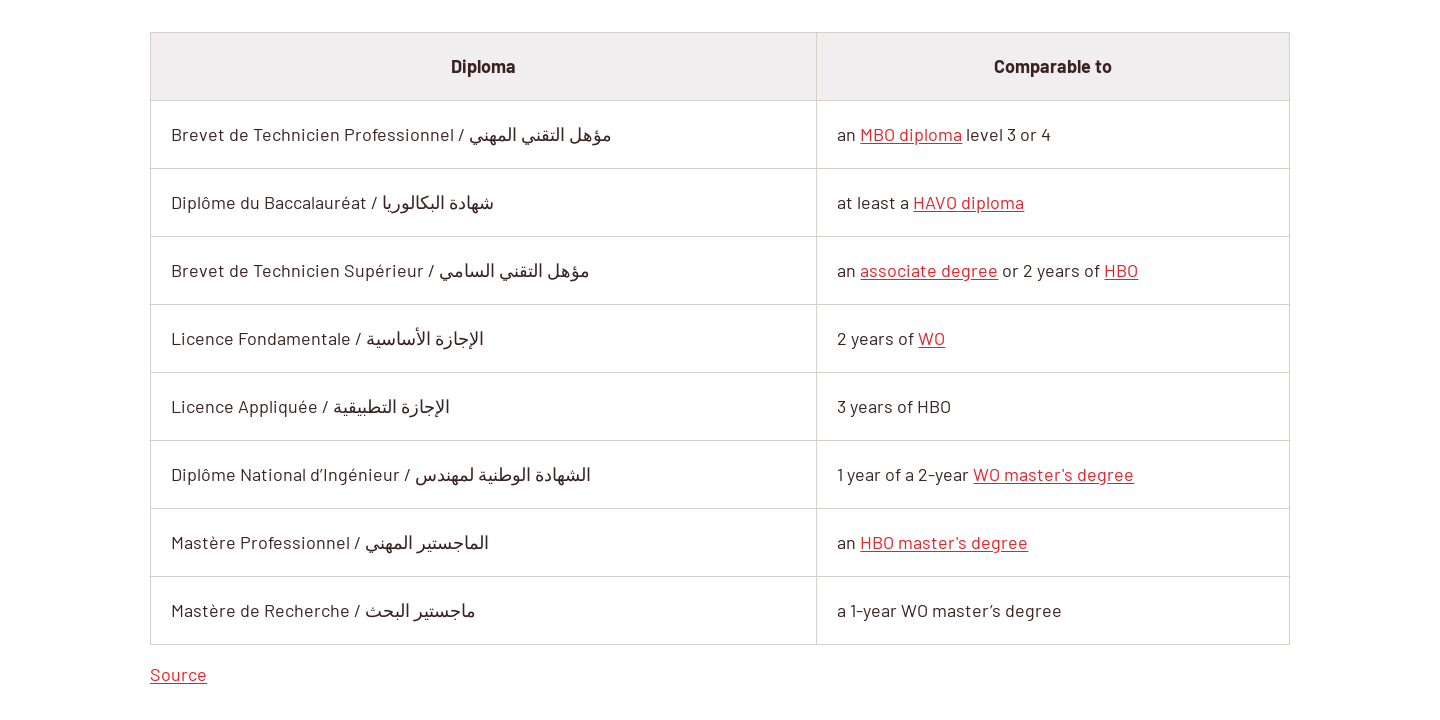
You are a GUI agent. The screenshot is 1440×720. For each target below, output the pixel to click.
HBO (1121, 270)
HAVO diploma (968, 202)
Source (178, 674)
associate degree (929, 270)
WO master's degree (1053, 474)
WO (931, 338)
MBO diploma (911, 134)
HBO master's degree (944, 542)
